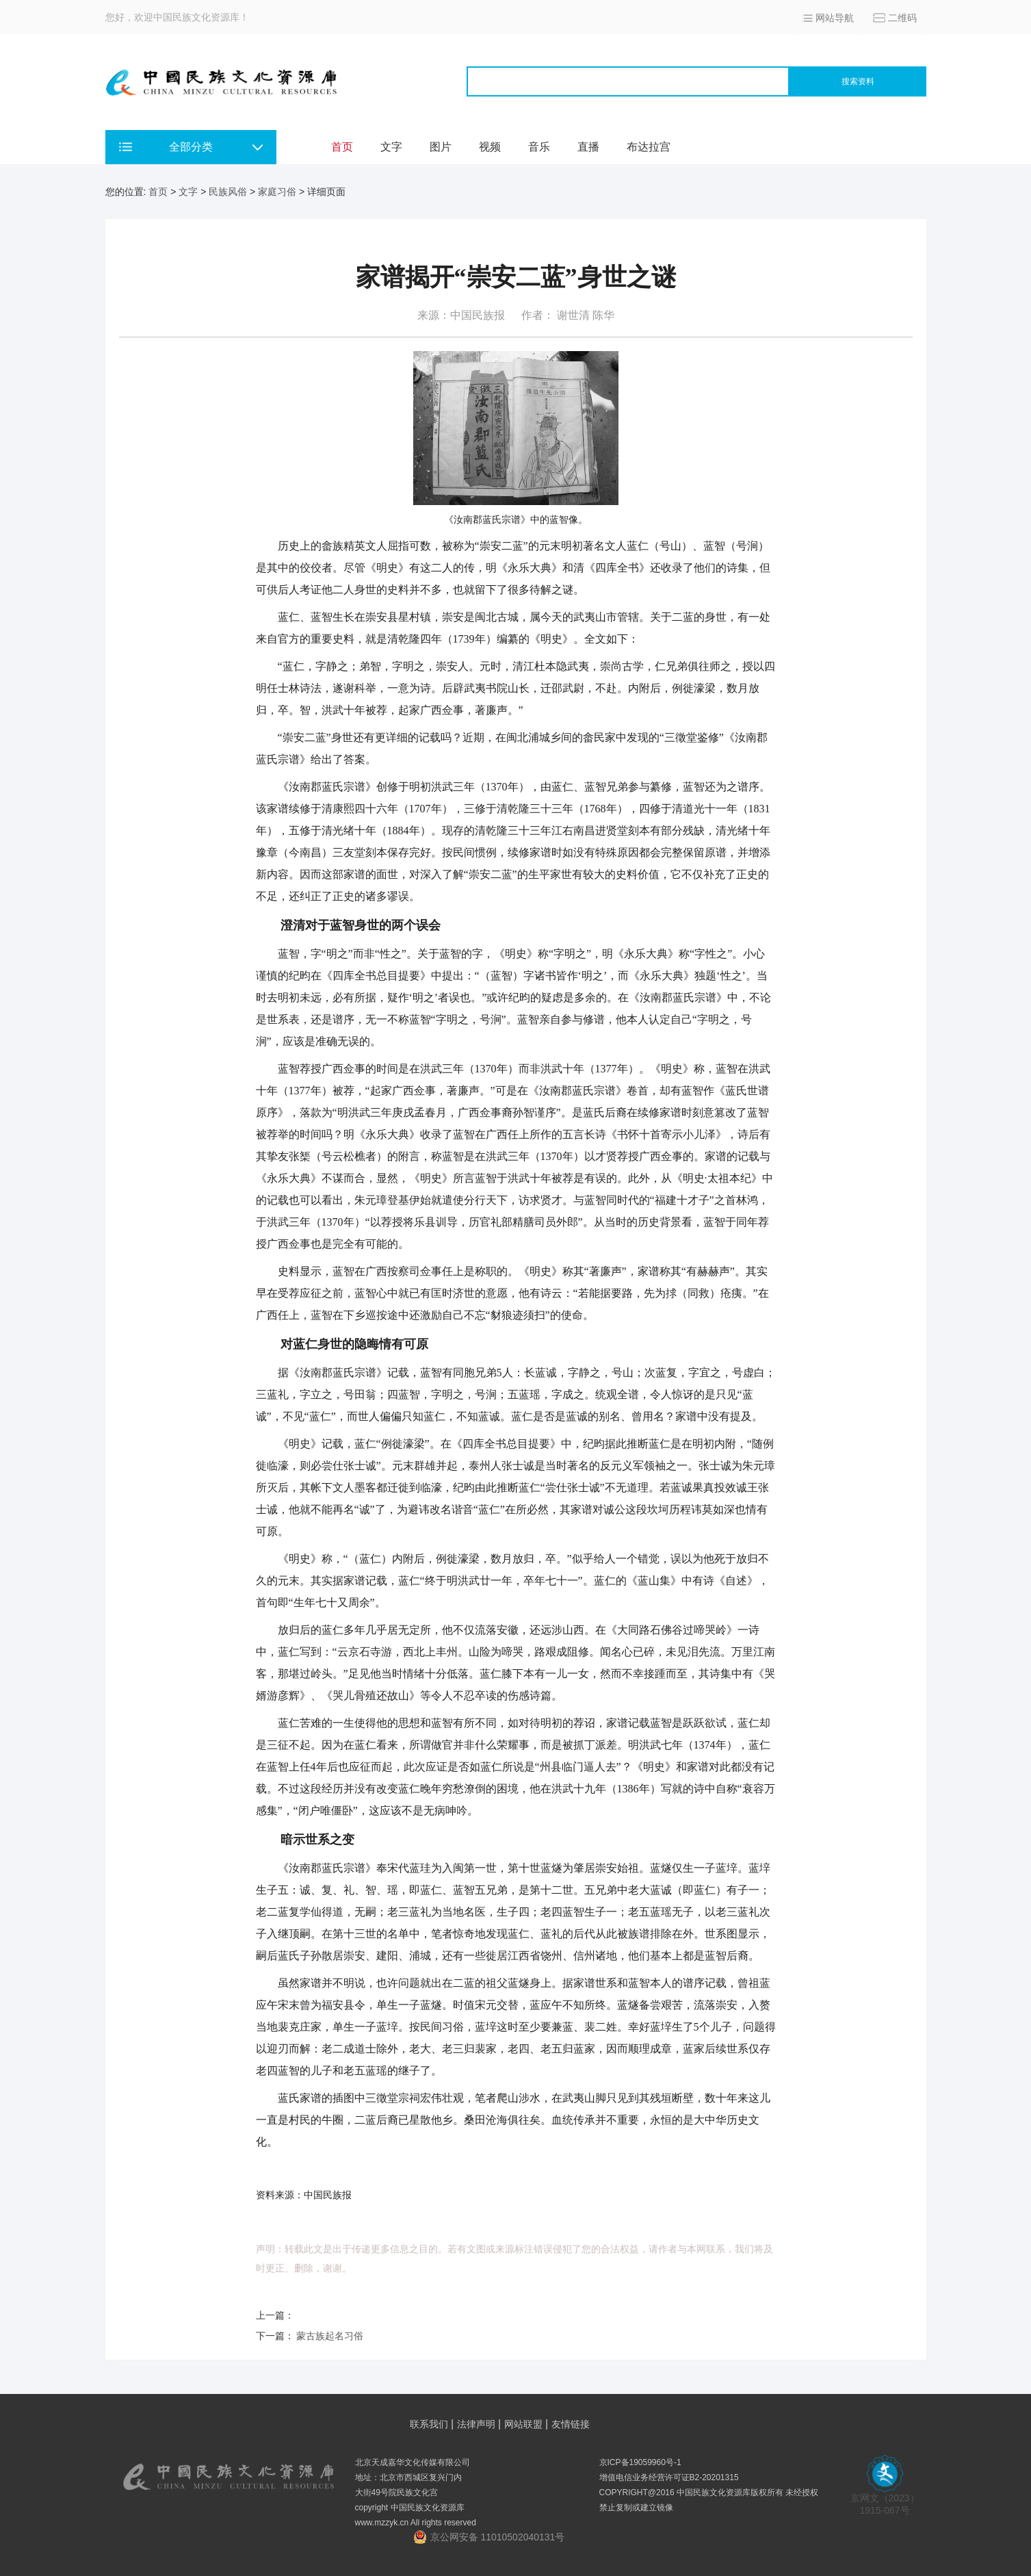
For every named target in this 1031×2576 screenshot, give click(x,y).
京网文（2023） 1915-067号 (884, 2500)
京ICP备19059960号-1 (640, 2462)
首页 (342, 147)
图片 (441, 147)
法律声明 (476, 2424)
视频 (490, 147)
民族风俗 (228, 191)
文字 (391, 147)
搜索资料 (857, 81)
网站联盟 (523, 2424)
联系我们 (429, 2424)
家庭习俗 (277, 191)
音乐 (539, 147)
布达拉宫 (648, 147)
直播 (588, 147)
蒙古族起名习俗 (329, 2335)
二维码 (902, 17)
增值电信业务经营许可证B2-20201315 (669, 2477)
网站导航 (834, 17)
